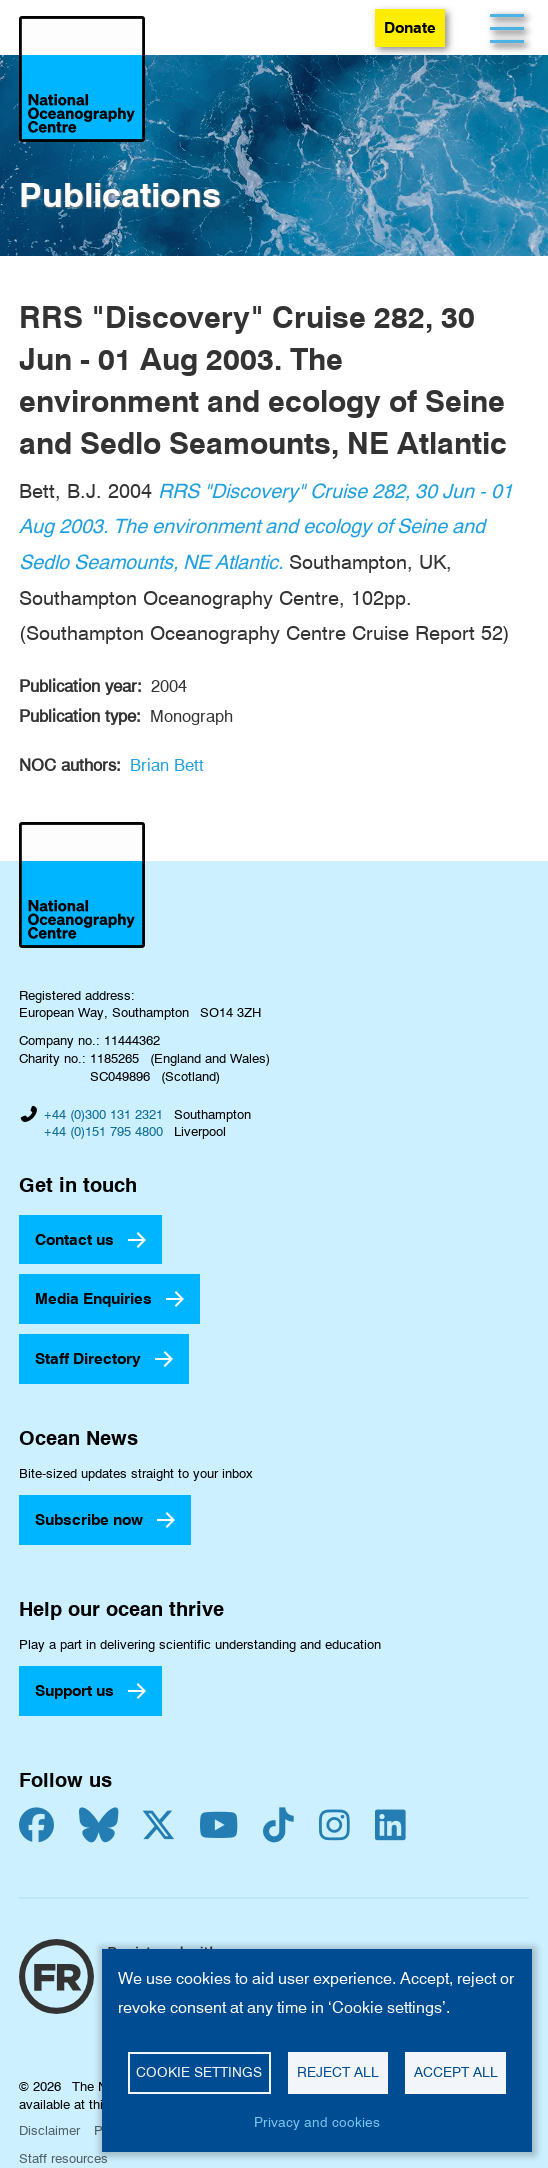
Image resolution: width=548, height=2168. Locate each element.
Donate (410, 27)
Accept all (456, 2072)
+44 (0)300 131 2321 (103, 1114)
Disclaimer (49, 2130)
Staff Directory (88, 1358)
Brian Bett (167, 765)
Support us (74, 1690)
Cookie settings (199, 2072)
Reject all (338, 2072)
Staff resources (63, 2158)
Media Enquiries (93, 1298)
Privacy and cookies (317, 2122)
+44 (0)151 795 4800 (103, 1131)
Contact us (74, 1239)
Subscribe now (89, 1519)
